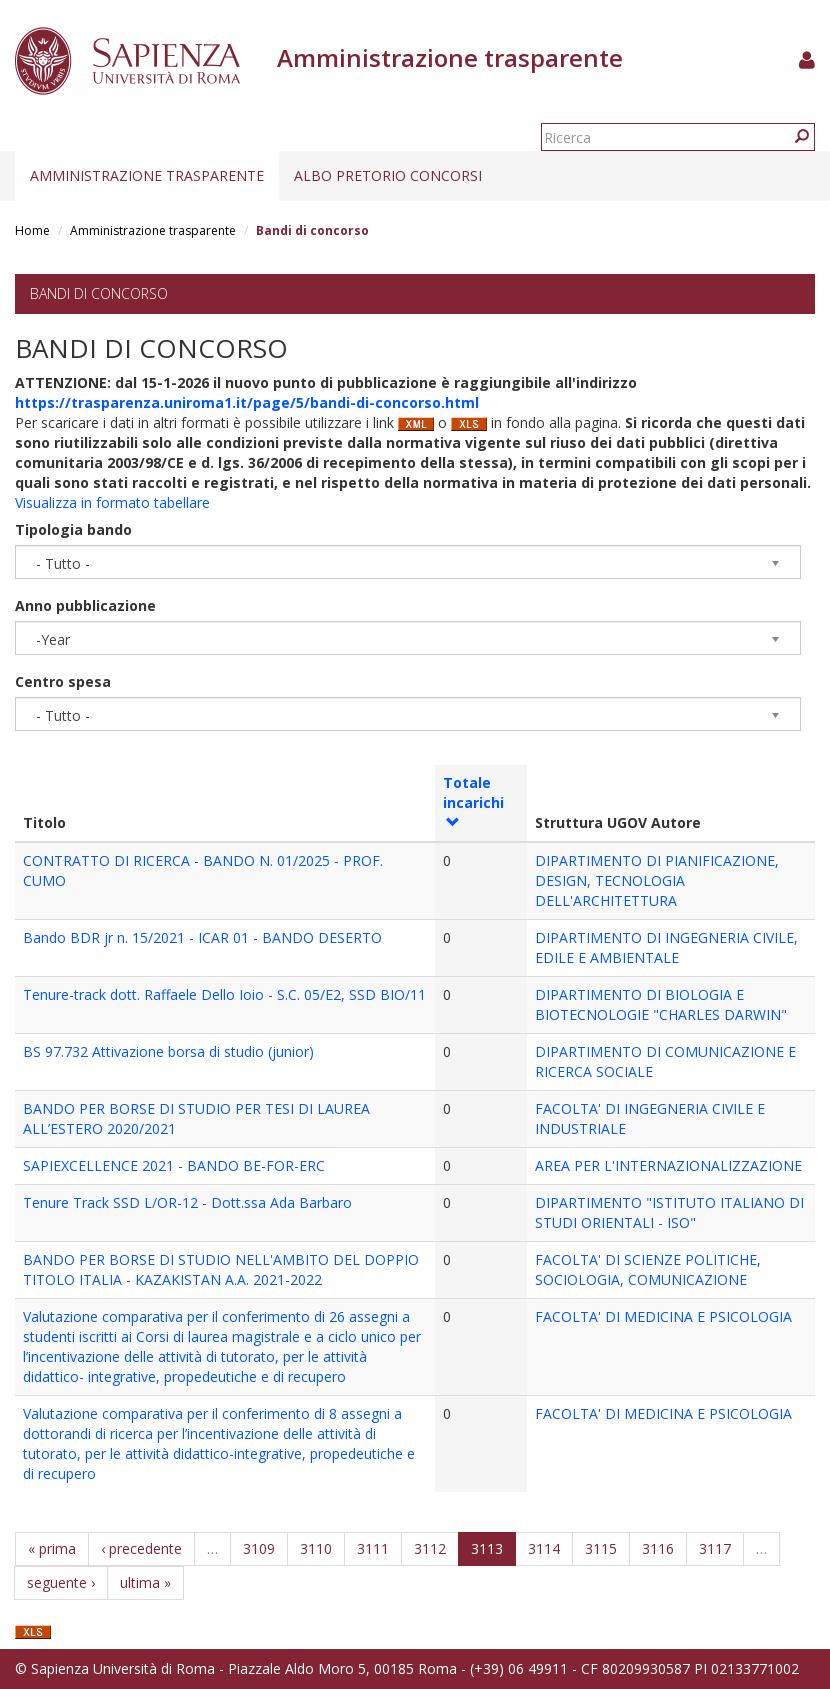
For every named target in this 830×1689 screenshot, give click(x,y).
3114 (544, 1548)
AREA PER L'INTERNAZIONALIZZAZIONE (668, 1165)
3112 (430, 1548)
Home (32, 230)
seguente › (61, 1582)
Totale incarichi (473, 801)
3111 (373, 1548)
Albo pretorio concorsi (388, 175)
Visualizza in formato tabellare (112, 502)
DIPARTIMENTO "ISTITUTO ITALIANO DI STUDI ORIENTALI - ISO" (669, 1212)
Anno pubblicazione (85, 605)
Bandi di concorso (99, 293)
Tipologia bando (73, 529)
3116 (658, 1548)
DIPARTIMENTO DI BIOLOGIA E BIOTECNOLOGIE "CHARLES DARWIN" (661, 1004)
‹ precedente (141, 1548)
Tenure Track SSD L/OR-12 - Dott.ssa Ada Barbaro (187, 1202)
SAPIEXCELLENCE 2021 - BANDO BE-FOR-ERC (174, 1165)
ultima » (145, 1582)
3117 (715, 1548)
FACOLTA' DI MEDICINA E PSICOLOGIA (663, 1316)
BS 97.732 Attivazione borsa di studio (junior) (168, 1051)
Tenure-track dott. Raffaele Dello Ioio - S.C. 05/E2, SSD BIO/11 (224, 994)
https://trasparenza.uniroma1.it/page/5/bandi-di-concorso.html (247, 402)
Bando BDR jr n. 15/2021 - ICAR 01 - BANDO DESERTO (202, 937)
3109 (259, 1548)
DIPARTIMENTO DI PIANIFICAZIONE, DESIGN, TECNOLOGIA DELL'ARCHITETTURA (657, 880)
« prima (52, 1548)
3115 (601, 1548)
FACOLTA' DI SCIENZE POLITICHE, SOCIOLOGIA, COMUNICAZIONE (648, 1269)
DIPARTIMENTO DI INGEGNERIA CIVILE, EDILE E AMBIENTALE (666, 947)
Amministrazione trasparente (147, 175)
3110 (316, 1548)
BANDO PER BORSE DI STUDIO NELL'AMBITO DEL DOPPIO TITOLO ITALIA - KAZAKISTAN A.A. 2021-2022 (221, 1269)
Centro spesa (63, 681)
